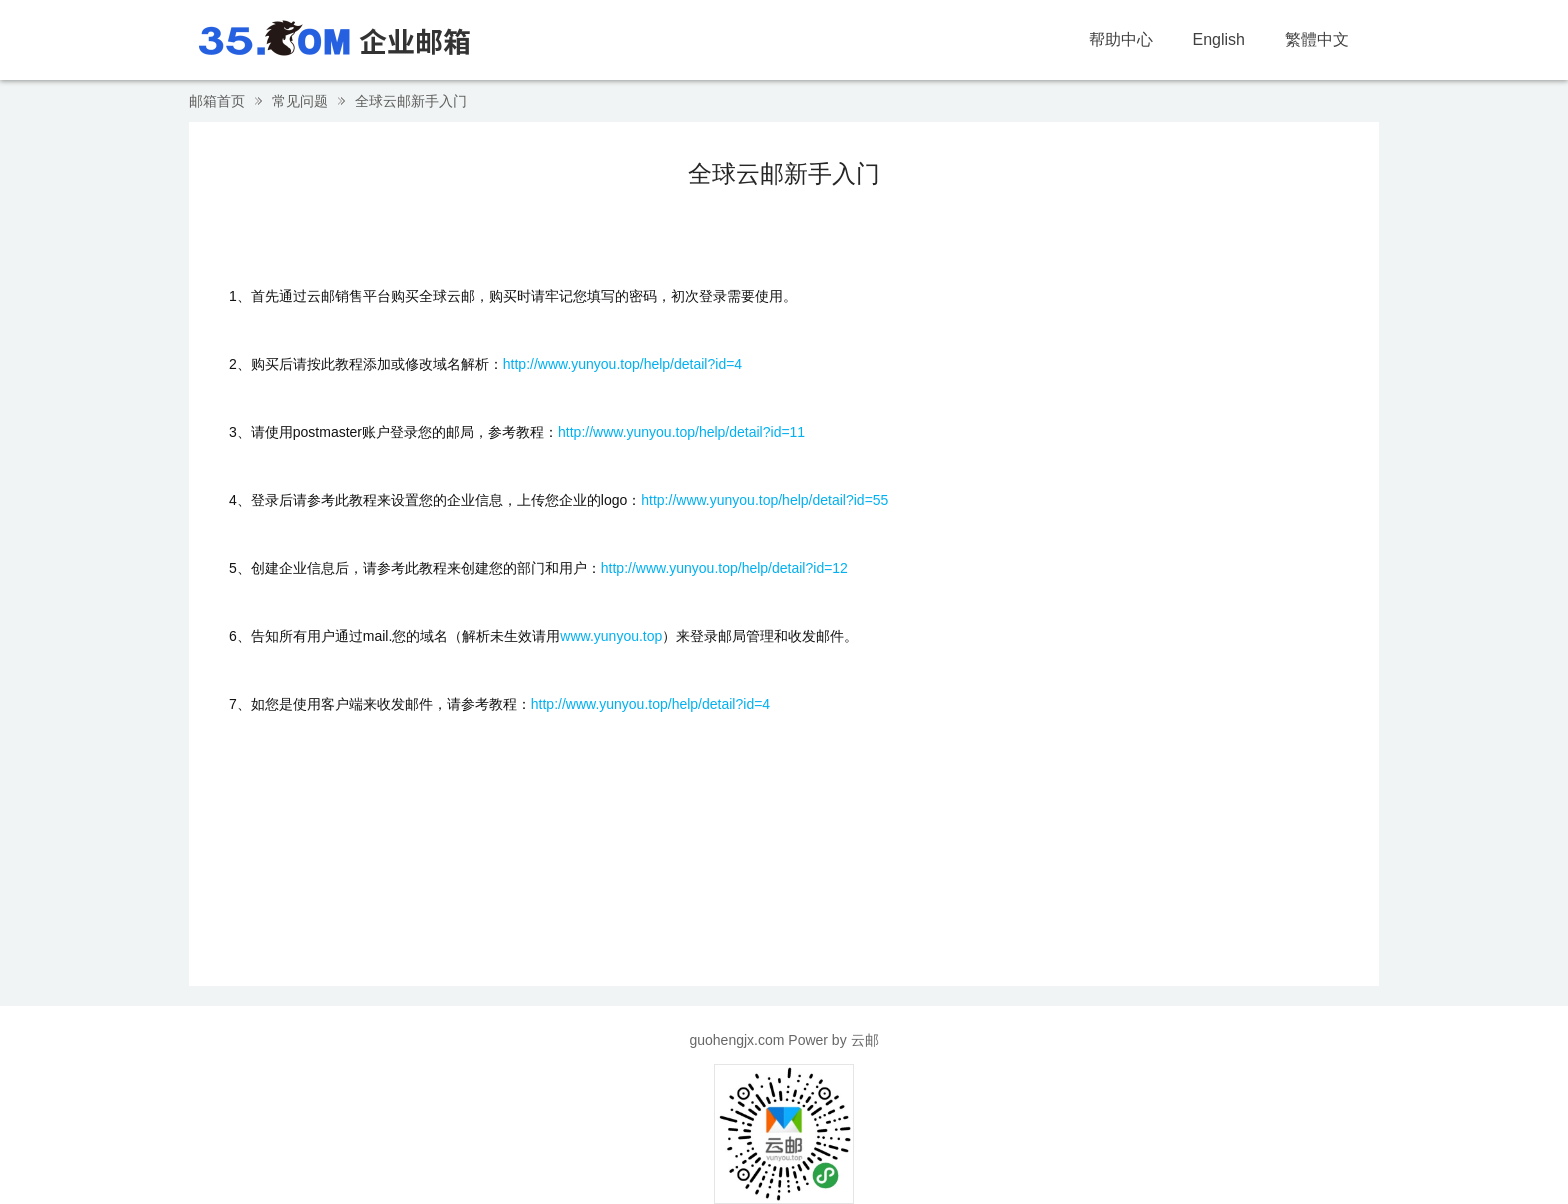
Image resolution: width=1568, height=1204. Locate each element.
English (1219, 39)
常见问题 (300, 101)
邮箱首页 (217, 101)
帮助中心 (1121, 39)
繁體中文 (1317, 39)
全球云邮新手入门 (411, 101)
